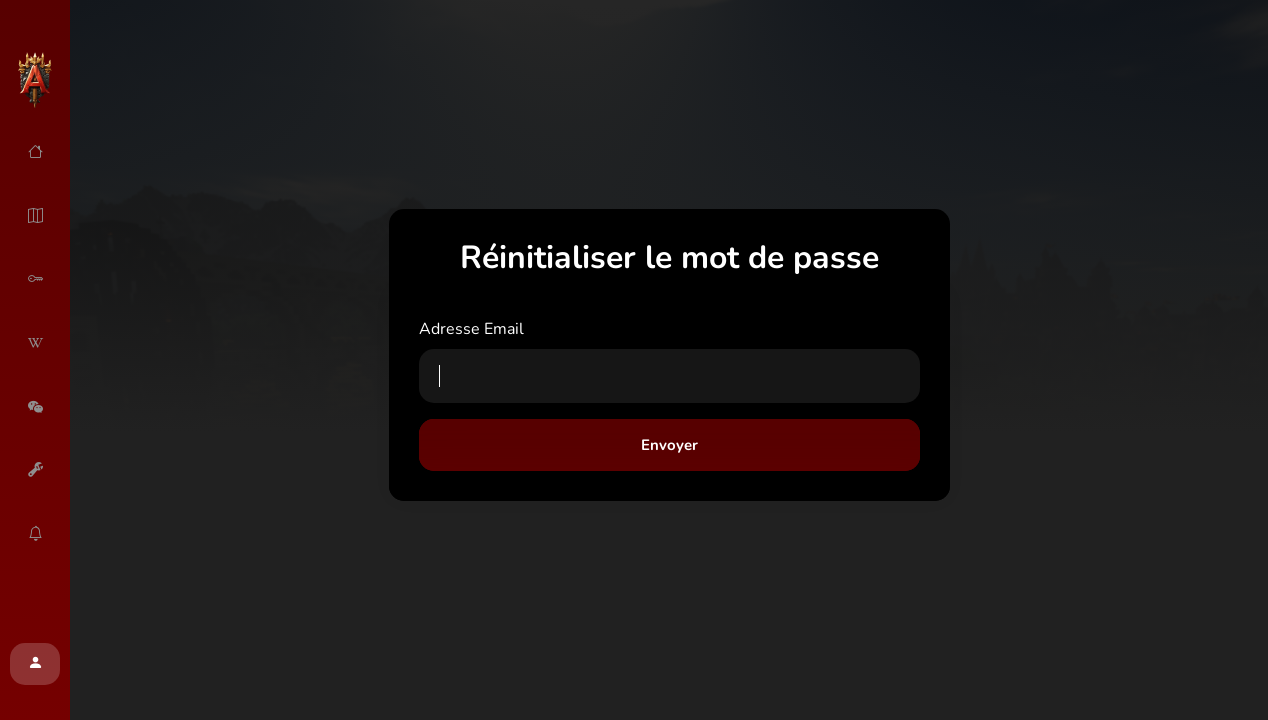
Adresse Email (471, 329)
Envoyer (669, 445)
